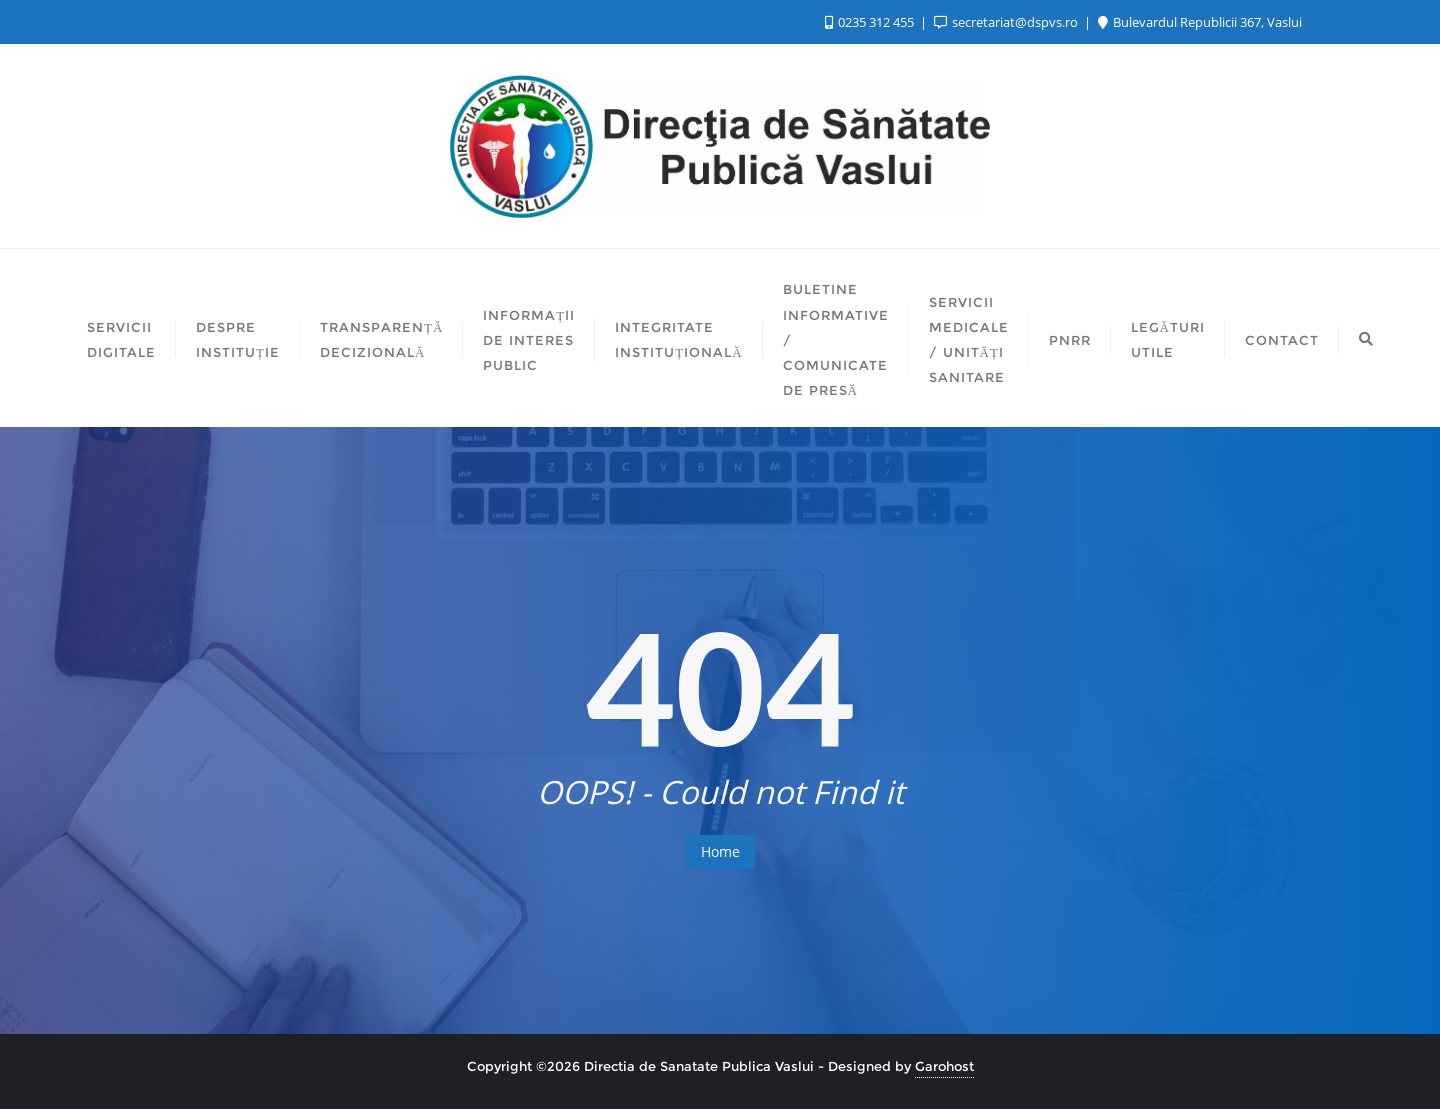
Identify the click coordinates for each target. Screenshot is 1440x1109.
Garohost (944, 1066)
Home (720, 851)
